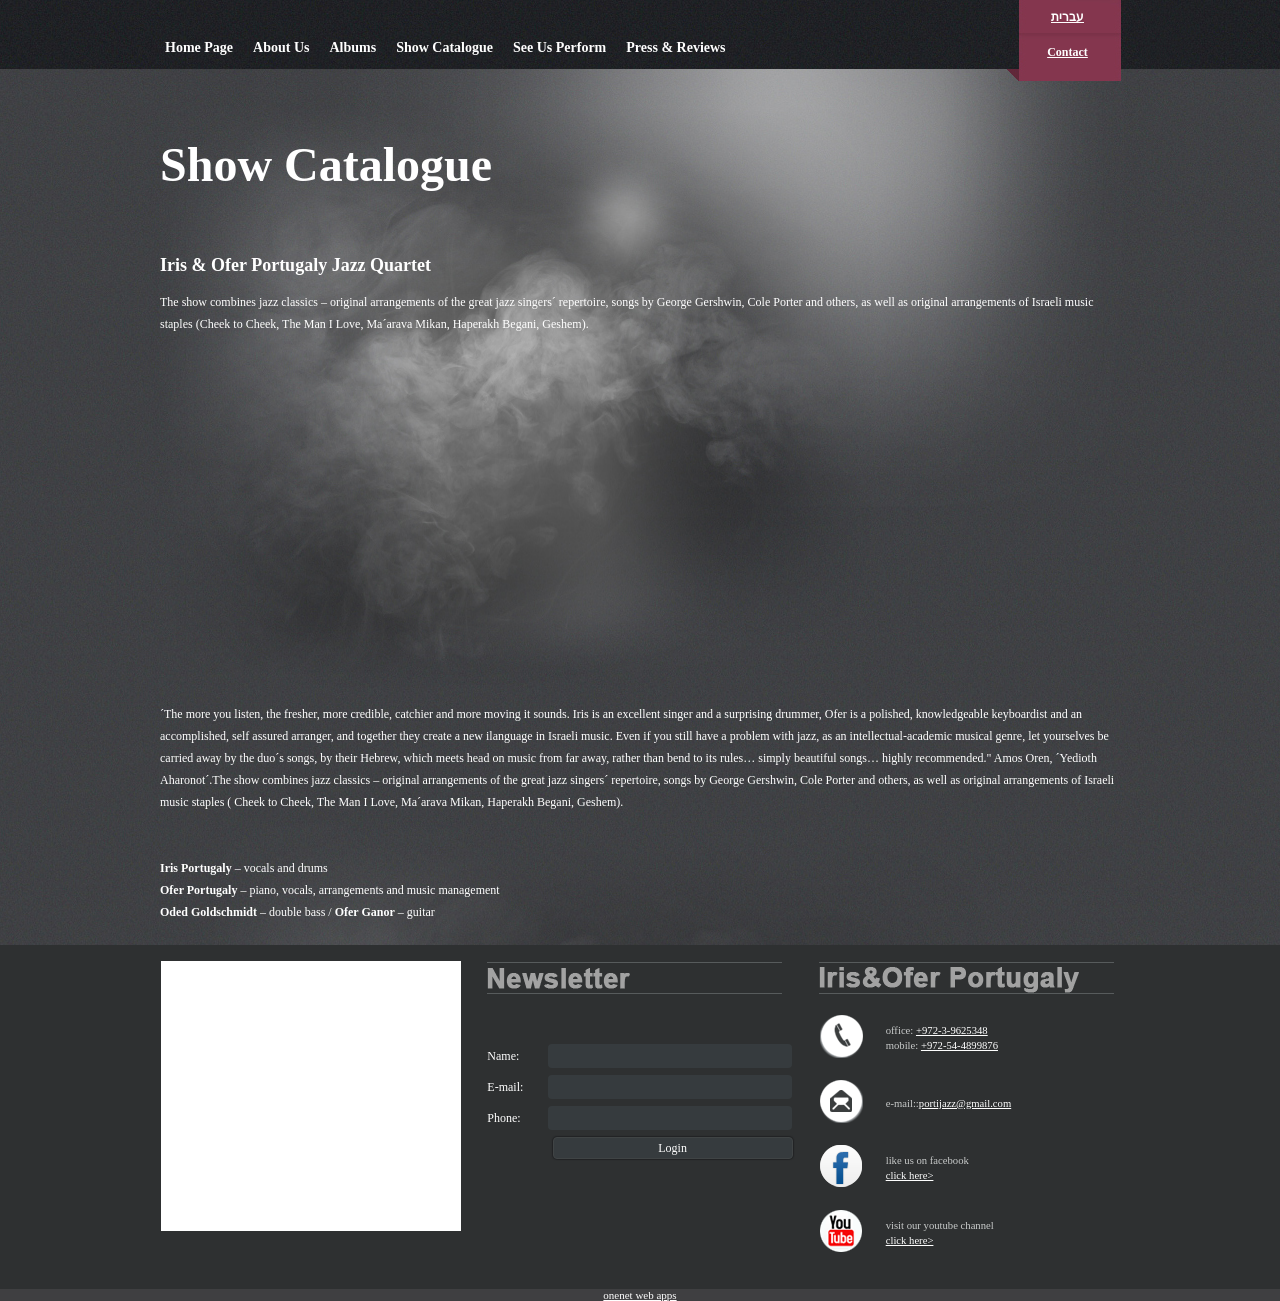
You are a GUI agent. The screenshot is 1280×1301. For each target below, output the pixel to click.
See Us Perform (559, 47)
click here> (910, 1175)
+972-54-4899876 (959, 1045)
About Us (281, 47)
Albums (352, 47)
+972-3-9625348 (952, 1030)
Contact (1067, 52)
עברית (1067, 17)
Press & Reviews (675, 47)
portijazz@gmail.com (965, 1103)
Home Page (199, 47)
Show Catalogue (444, 47)
